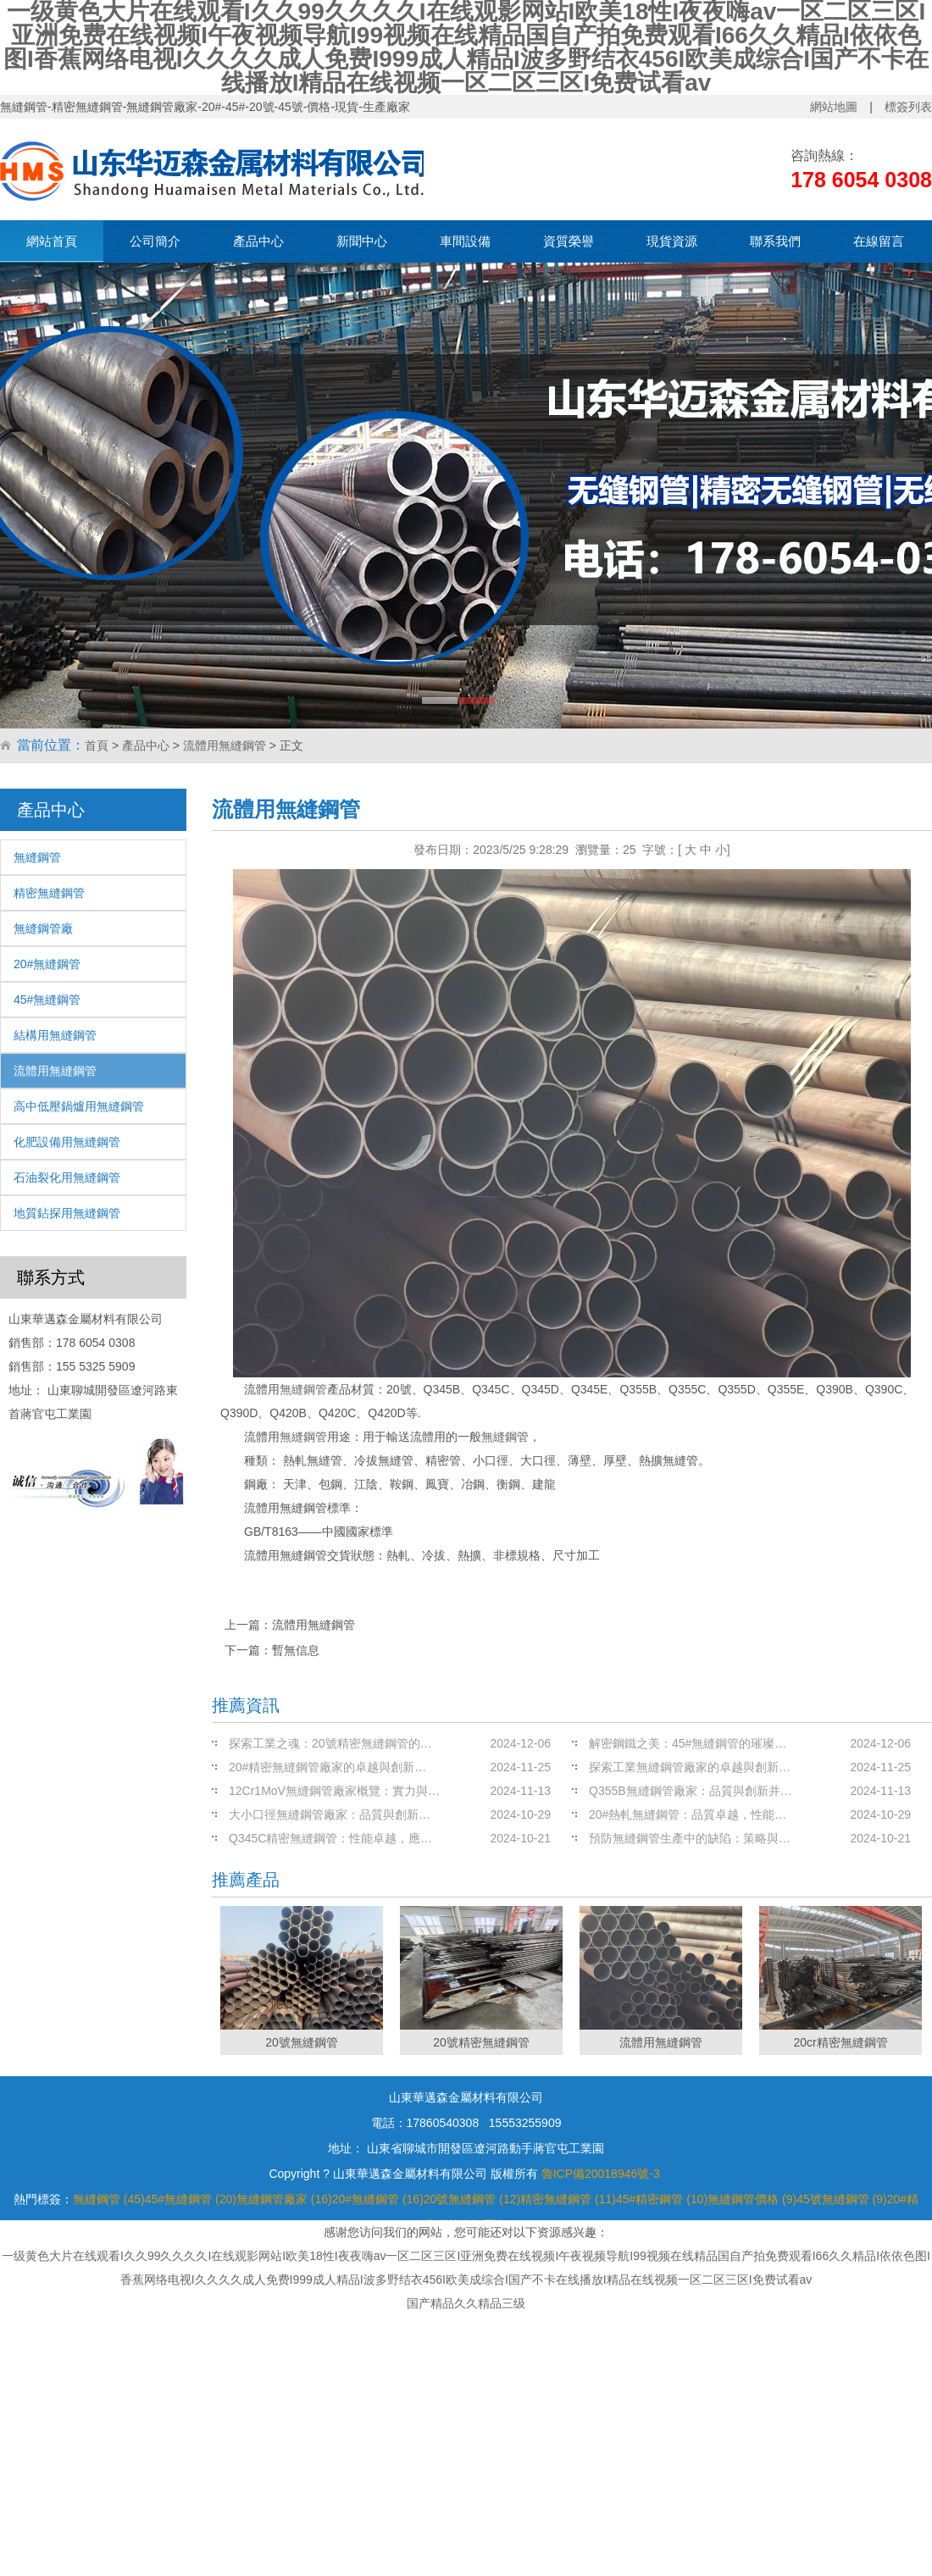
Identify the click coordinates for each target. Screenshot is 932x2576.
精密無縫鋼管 (49, 893)
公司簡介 (155, 241)
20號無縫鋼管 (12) (472, 2199)
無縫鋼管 (37, 857)
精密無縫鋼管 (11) (568, 2199)
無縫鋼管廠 (43, 928)
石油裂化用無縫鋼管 (67, 1177)
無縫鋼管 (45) (109, 2199)
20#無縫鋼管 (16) (378, 2199)
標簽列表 (908, 107)
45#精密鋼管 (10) (661, 2199)
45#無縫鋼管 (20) (190, 2199)
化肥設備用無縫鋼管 (67, 1142)
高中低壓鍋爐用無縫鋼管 (79, 1106)
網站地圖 (833, 107)
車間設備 (465, 241)
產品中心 (258, 241)
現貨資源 (671, 241)
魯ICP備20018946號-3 (600, 2173)
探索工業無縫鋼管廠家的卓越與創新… (690, 1767)
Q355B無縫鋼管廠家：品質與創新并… (690, 1791)
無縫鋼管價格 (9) (751, 2199)
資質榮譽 (568, 241)
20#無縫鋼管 (47, 964)
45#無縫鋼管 (47, 999)
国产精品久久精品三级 (466, 2303)
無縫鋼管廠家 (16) (284, 2199)
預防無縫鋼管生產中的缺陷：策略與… (690, 1838)
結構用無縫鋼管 (55, 1035)
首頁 (96, 745)
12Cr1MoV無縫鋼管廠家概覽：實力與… (334, 1791)
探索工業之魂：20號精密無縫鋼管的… (330, 1743)
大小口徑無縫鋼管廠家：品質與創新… (329, 1814)
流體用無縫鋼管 (224, 745)
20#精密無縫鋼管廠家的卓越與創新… (327, 1767)
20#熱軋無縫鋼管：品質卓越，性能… (687, 1814)
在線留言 (878, 241)
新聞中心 (361, 241)
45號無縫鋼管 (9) (841, 2199)
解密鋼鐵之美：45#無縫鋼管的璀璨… (687, 1743)
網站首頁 (51, 241)
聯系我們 (775, 241)
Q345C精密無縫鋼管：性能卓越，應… (330, 1838)
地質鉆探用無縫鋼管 (67, 1213)
